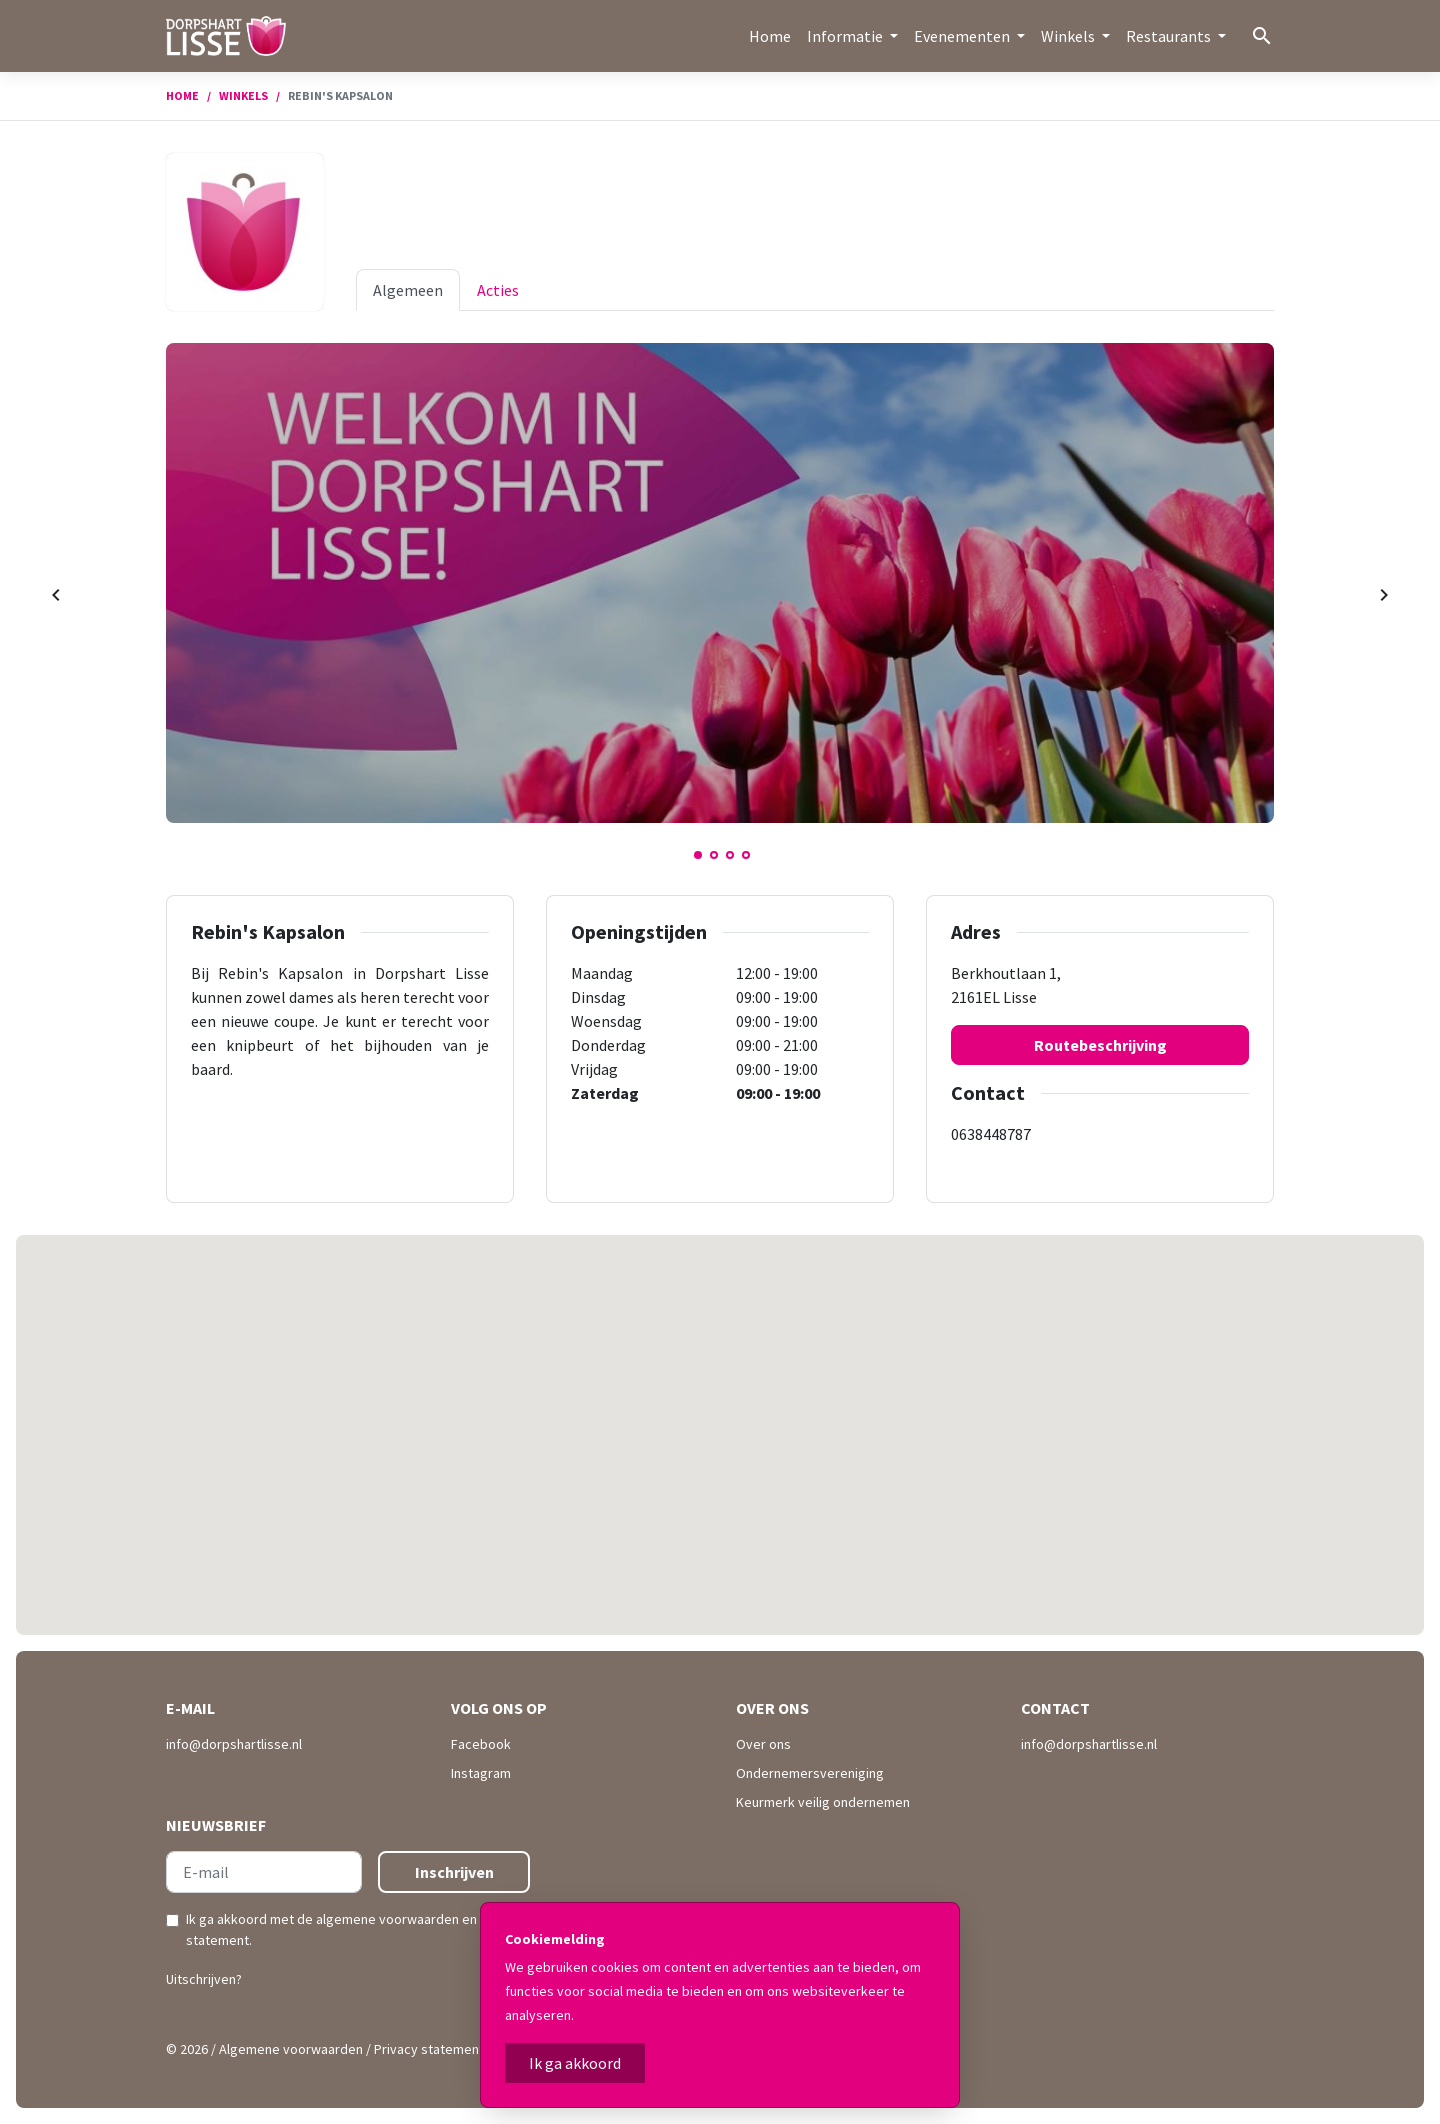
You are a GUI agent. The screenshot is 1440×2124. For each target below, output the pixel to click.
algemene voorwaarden (387, 1919)
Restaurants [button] (1170, 36)
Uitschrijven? (204, 1979)
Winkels (243, 95)
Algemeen (408, 290)
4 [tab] (746, 855)
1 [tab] (698, 855)
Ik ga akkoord (575, 2063)
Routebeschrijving (1100, 1045)
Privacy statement (429, 2049)
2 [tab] (714, 855)
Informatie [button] (846, 36)
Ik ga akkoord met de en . (355, 1929)
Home (770, 36)
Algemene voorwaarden (291, 2049)
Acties (498, 290)
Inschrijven (454, 1872)
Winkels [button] (1069, 36)
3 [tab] (730, 855)
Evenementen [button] (963, 36)
